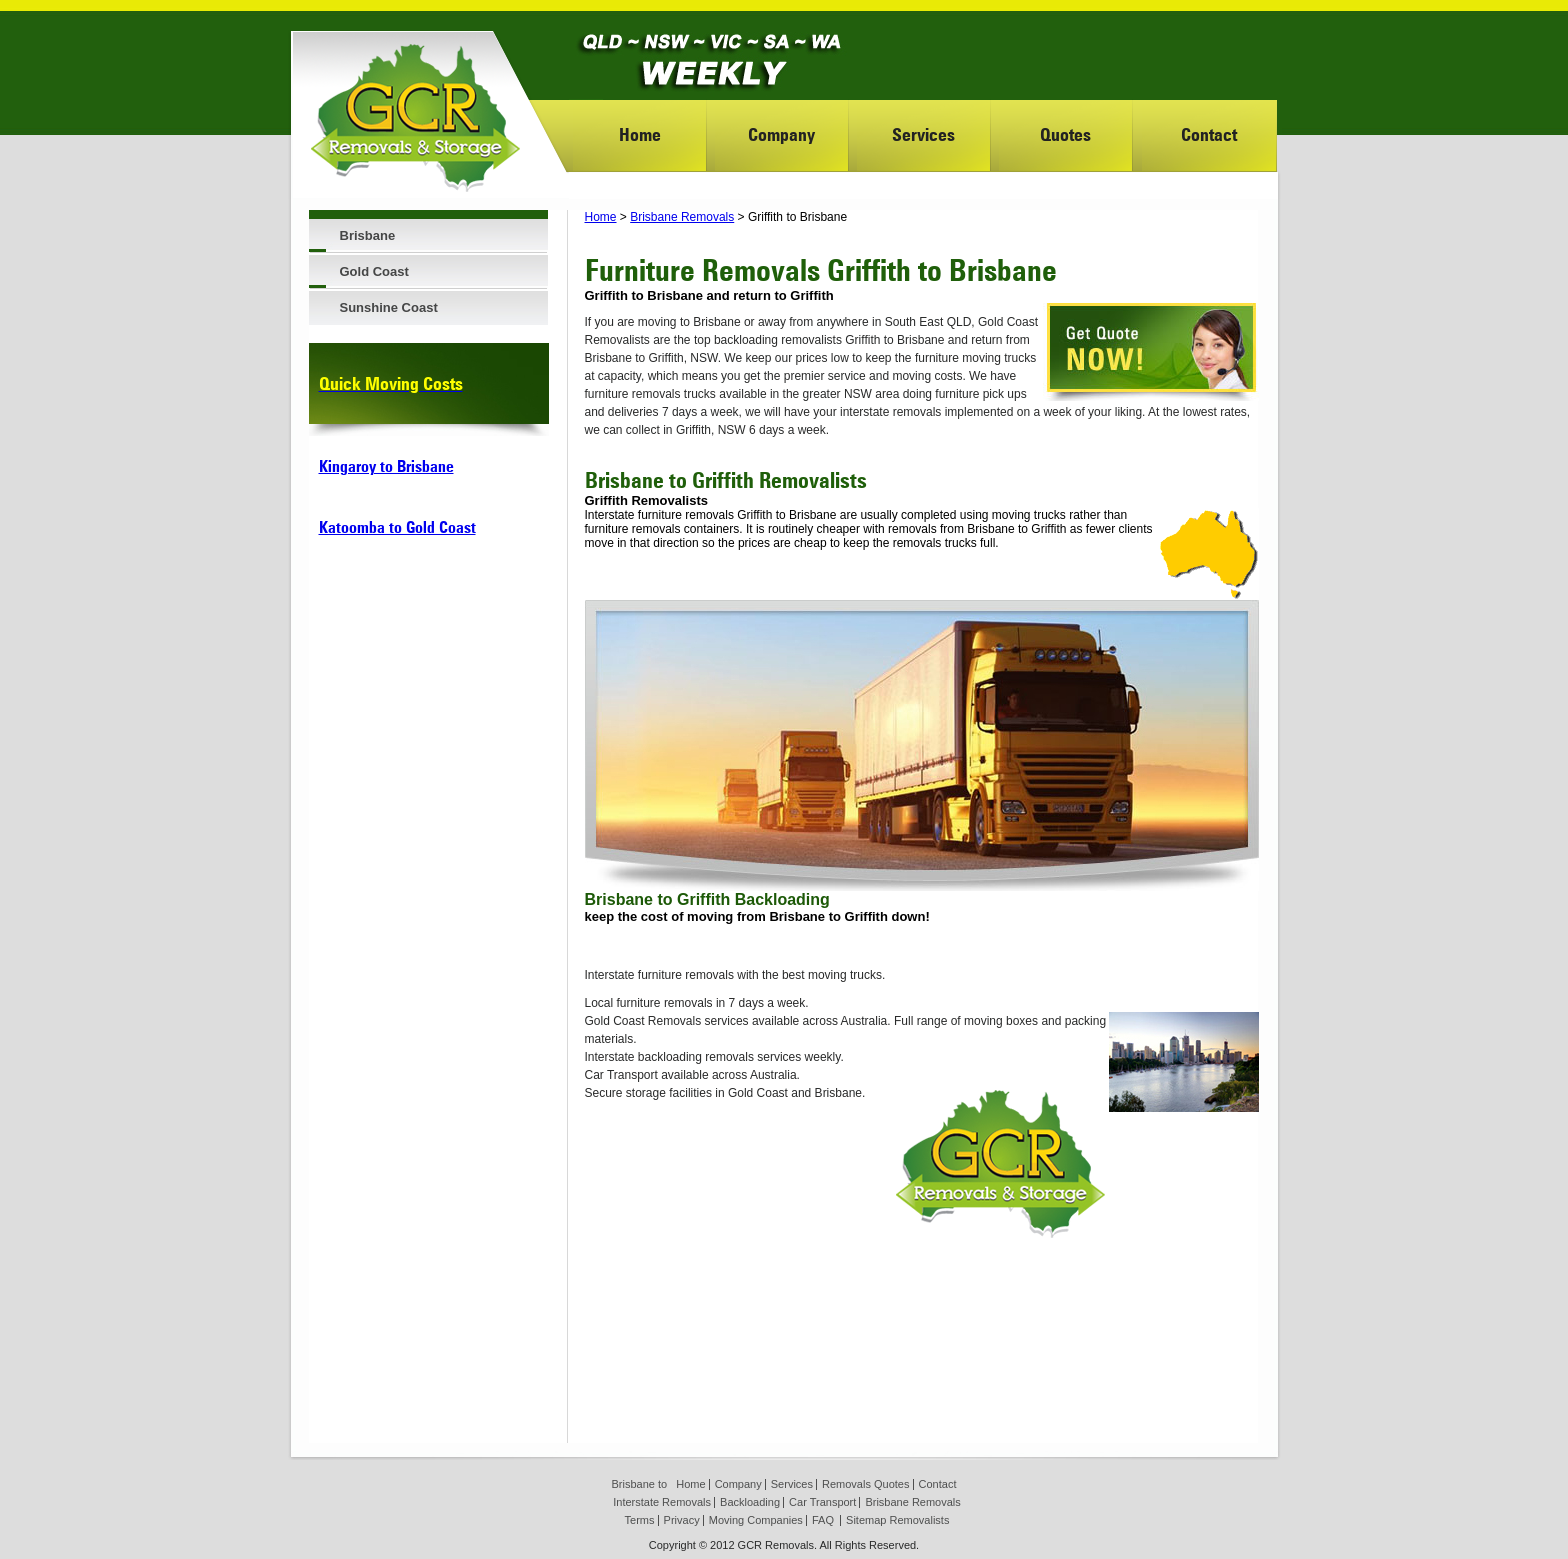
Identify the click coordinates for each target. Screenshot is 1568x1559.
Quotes (1065, 134)
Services (923, 134)
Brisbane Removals (682, 217)
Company (781, 134)
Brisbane (368, 235)
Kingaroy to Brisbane (386, 466)
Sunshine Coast (389, 307)
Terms (640, 1520)
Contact (1209, 134)
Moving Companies (756, 1520)
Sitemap (866, 1520)
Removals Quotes (865, 1484)
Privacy (682, 1520)
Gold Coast (374, 271)
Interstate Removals (662, 1502)
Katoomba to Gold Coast (397, 527)
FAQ (823, 1520)
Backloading (750, 1502)
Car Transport (822, 1502)
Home (640, 134)
